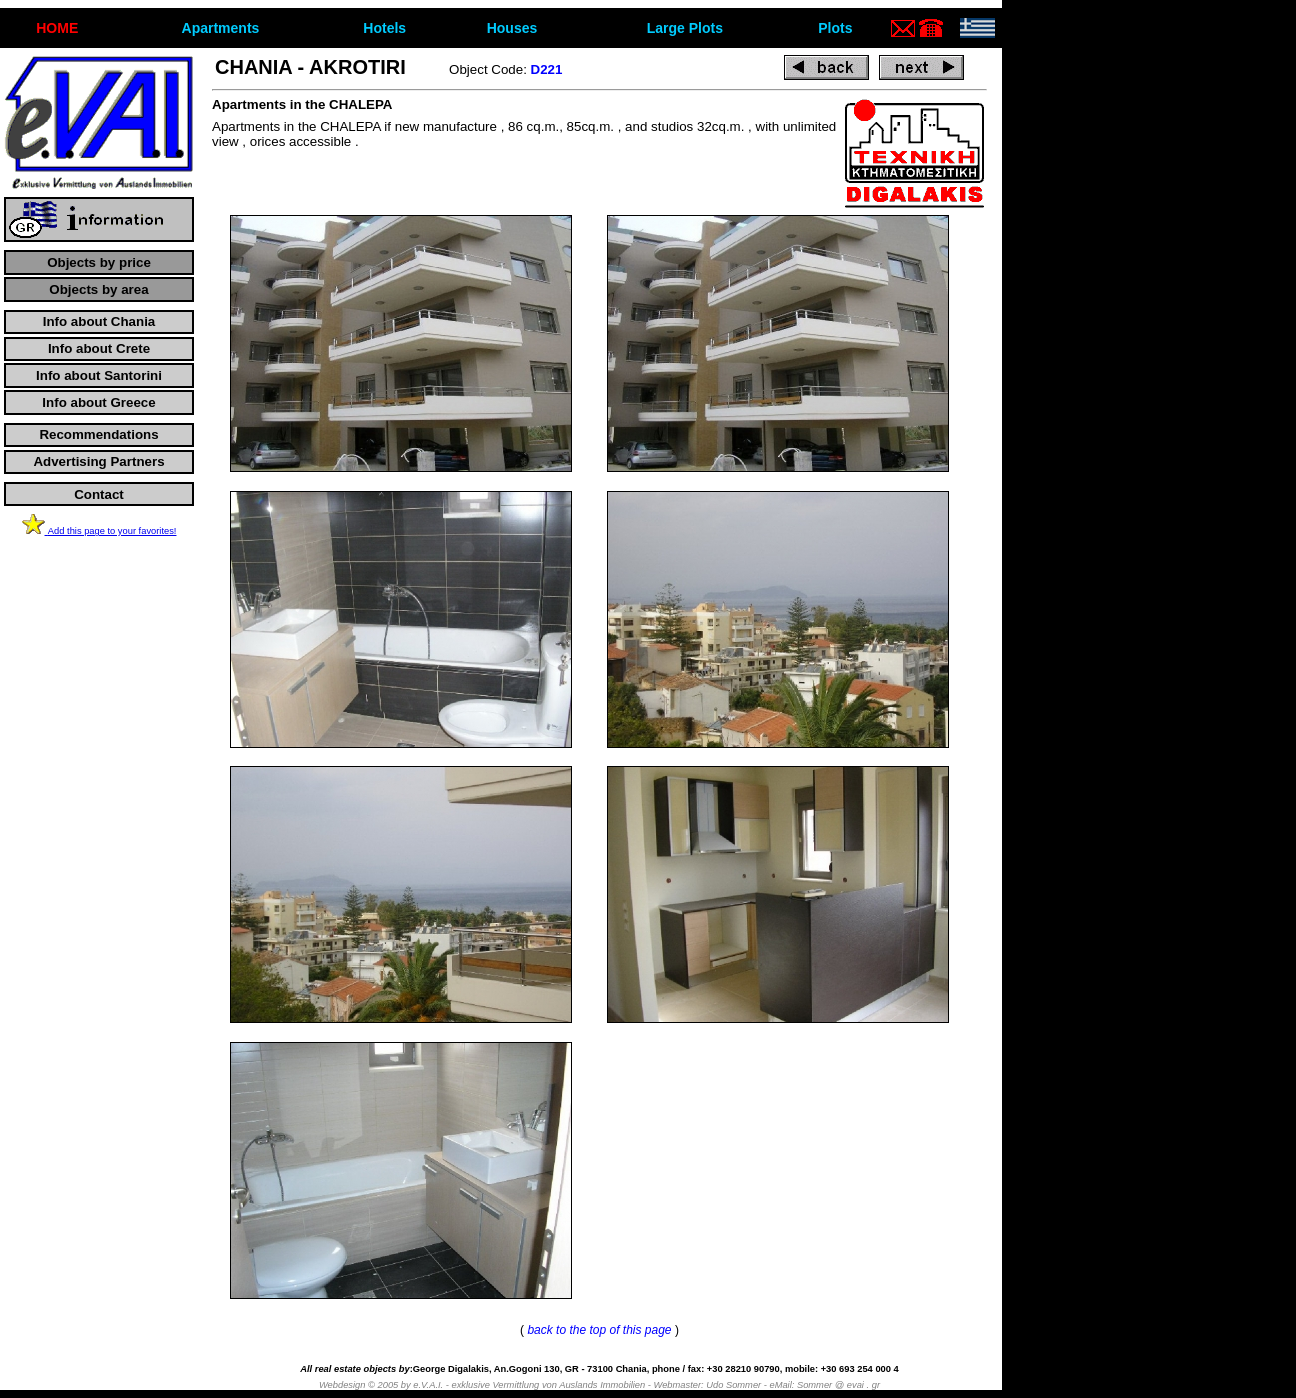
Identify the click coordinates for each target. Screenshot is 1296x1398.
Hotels (384, 28)
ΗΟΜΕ (57, 28)
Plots (835, 28)
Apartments (221, 28)
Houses (512, 28)
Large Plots (685, 28)
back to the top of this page (599, 1330)
